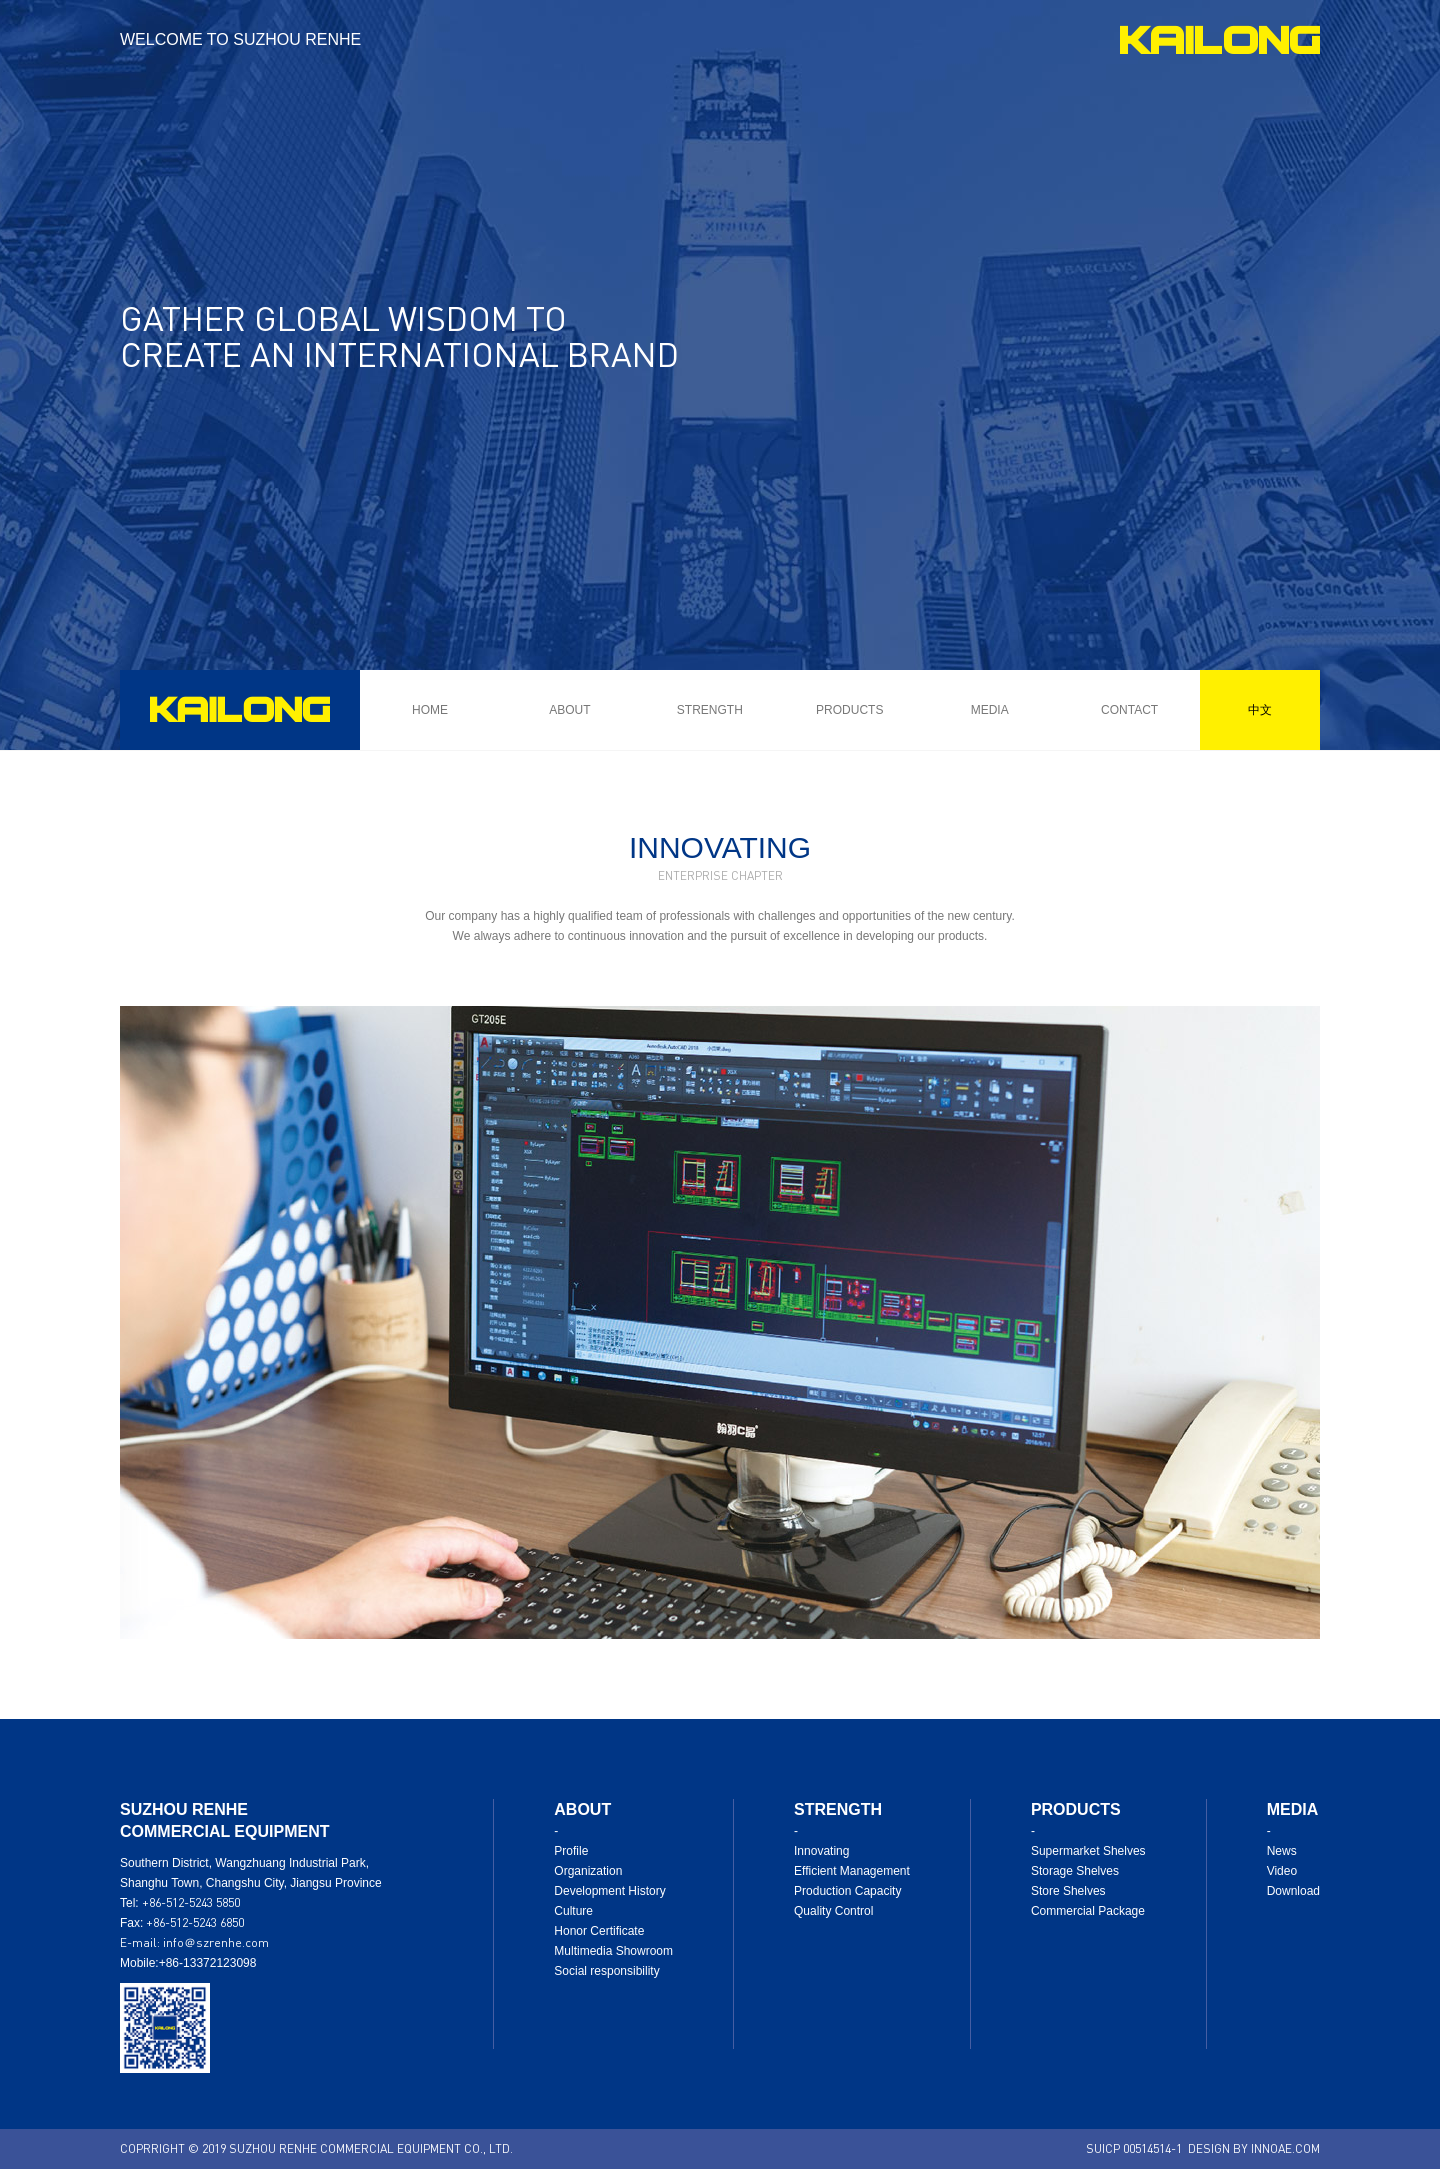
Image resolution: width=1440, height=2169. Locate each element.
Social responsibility (606, 1971)
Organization (588, 1871)
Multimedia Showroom (613, 1951)
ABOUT (569, 710)
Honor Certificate (599, 1931)
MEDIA (990, 710)
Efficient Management (852, 1871)
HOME (430, 710)
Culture (573, 1911)
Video (1282, 1871)
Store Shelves (1068, 1891)
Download (1293, 1891)
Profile (571, 1851)
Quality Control (833, 1911)
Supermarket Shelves (1088, 1851)
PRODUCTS (849, 710)
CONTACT (1129, 710)
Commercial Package (1088, 1911)
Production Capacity (847, 1891)
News (1282, 1851)
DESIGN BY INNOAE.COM (1254, 2148)
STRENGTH (710, 710)
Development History (609, 1891)
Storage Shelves (1075, 1871)
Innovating (821, 1851)
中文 (1260, 709)
